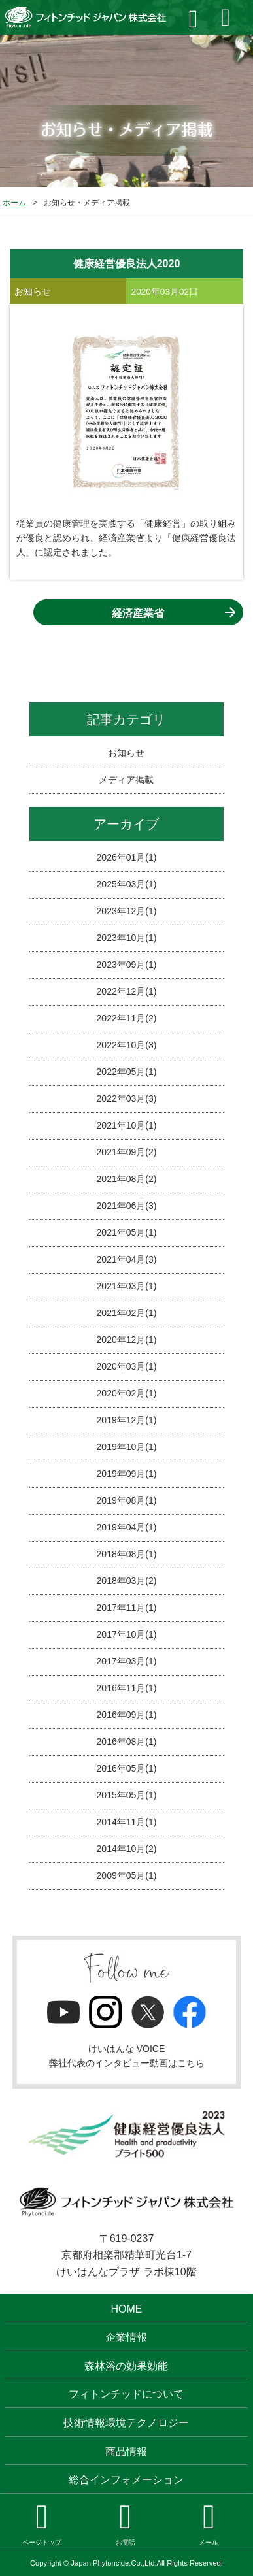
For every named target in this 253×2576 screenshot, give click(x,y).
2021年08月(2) (127, 1179)
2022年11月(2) (127, 1018)
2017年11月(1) (127, 1607)
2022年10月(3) (127, 1045)
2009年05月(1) (127, 1875)
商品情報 (126, 2451)
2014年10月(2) (127, 1848)
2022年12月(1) (127, 991)
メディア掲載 (126, 779)
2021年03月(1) (127, 1286)
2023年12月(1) (127, 911)
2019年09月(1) (127, 1473)
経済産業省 (138, 613)
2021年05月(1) (127, 1232)
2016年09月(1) (127, 1714)
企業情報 (126, 2337)
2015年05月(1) (127, 1795)
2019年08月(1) (127, 1500)
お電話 (125, 2523)
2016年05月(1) (127, 1768)
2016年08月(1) (127, 1741)
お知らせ (126, 753)
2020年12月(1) (127, 1339)
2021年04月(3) (127, 1259)
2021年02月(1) (127, 1313)
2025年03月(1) (127, 884)
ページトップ (41, 2523)
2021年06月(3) (127, 1205)
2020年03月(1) (127, 1366)
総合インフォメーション (126, 2479)
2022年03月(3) (127, 1098)
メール (208, 2523)
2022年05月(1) (127, 1071)
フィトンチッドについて (126, 2394)
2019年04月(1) (127, 1527)
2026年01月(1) (127, 857)
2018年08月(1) (127, 1554)
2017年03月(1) (127, 1661)
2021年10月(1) (127, 1125)
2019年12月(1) (127, 1420)
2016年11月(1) (127, 1688)
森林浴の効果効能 (126, 2365)
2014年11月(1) (127, 1822)
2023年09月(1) (127, 964)
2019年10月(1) (127, 1447)
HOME (126, 2309)
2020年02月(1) (127, 1393)
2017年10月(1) (127, 1634)
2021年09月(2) (127, 1152)
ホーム (14, 202)
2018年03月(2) (127, 1581)
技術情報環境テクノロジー (126, 2422)
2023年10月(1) (127, 938)
